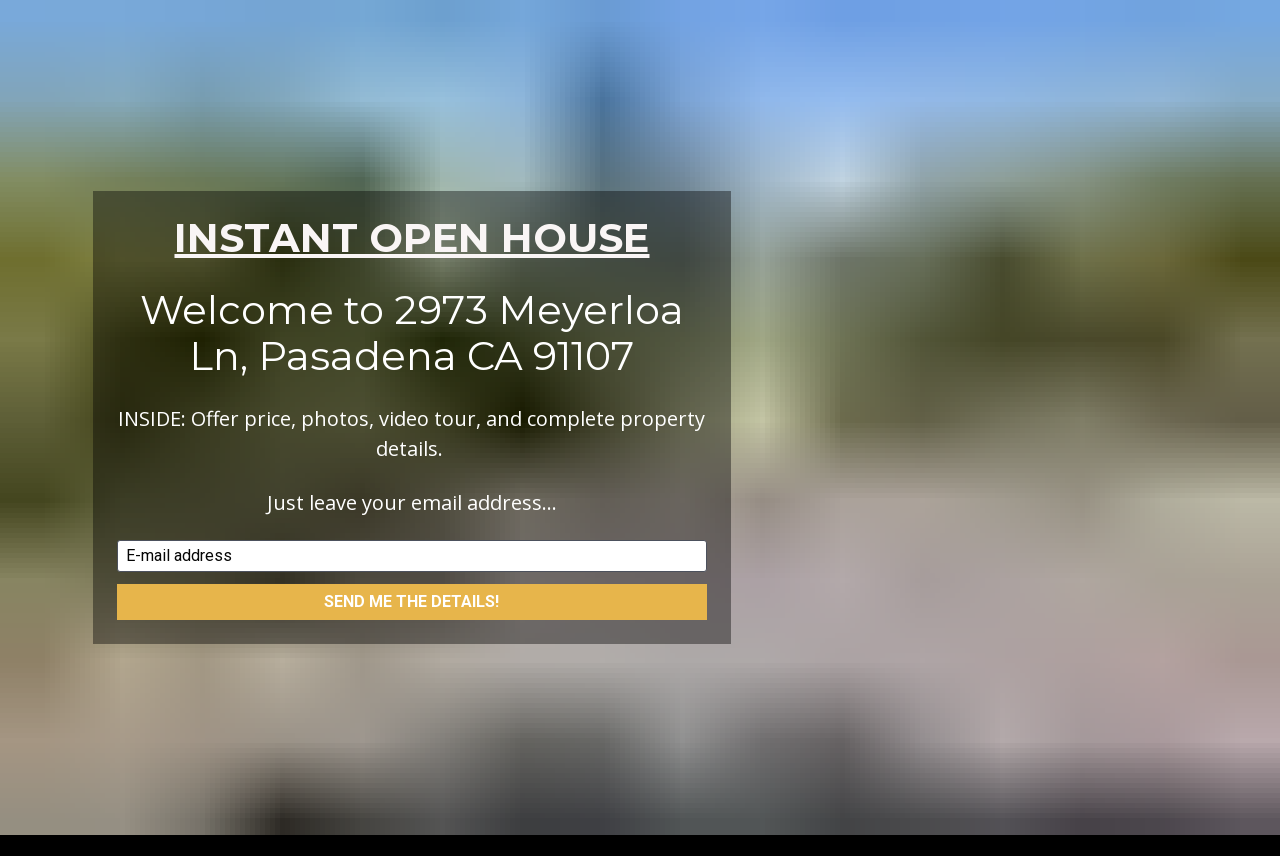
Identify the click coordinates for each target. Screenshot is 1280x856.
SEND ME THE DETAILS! (411, 581)
